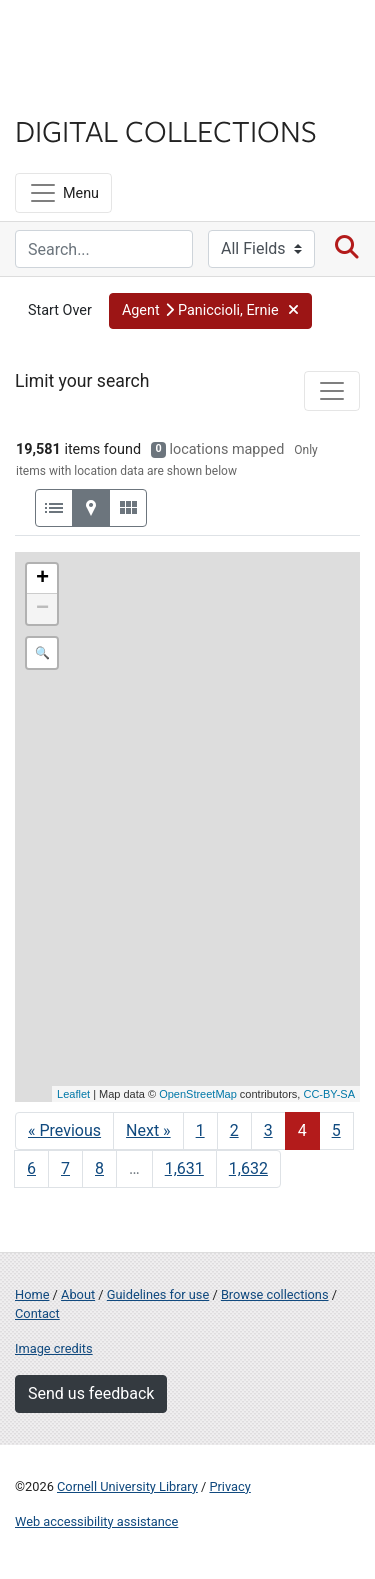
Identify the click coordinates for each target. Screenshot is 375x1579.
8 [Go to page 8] (99, 1168)
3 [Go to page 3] (268, 1130)
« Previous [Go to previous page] (64, 1130)
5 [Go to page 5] (336, 1130)
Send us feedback (91, 1393)
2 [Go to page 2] (234, 1130)
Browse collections (275, 1294)
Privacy (229, 1486)
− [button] (42, 609)
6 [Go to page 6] (31, 1168)
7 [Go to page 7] (65, 1168)
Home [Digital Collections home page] (32, 1294)
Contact (37, 1313)
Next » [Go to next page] (148, 1130)
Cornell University (115, 38)
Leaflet (73, 1094)
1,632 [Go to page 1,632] (248, 1168)
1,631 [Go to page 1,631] (184, 1168)
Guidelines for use (158, 1294)
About (78, 1294)
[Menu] (63, 193)
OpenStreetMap (198, 1094)
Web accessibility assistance (96, 1521)
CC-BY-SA (329, 1094)
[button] (210, 311)
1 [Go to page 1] (200, 1130)
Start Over (60, 310)
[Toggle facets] (332, 391)
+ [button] (42, 579)
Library (75, 91)
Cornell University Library (127, 1486)
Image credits (54, 1348)
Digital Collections (166, 130)
